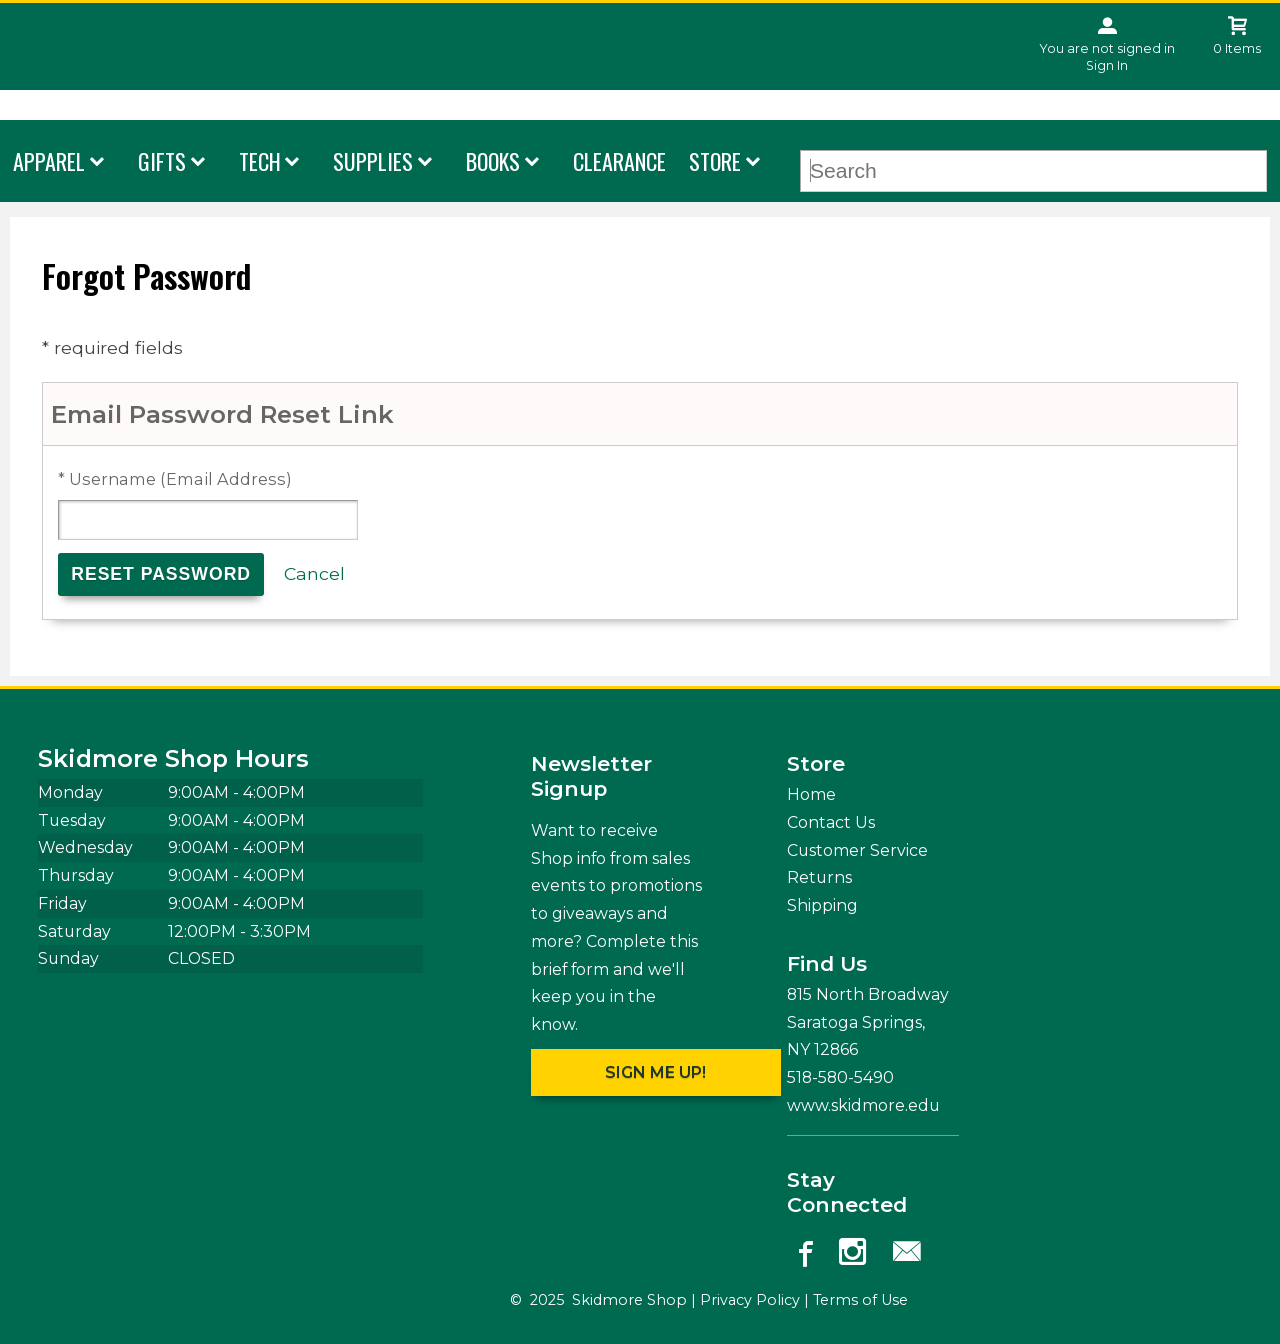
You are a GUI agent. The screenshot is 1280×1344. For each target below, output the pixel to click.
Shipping (822, 905)
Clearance (619, 161)
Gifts (162, 161)
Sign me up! (655, 1072)
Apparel (49, 161)
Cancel (314, 573)
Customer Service (857, 850)
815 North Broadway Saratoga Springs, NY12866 (868, 1022)
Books (493, 161)
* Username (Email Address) (175, 479)
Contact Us (831, 822)
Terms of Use (860, 1300)
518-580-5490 (840, 1077)
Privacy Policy (750, 1300)
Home (811, 794)
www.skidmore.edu (863, 1105)
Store (715, 161)
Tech (260, 161)
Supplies (373, 161)
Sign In (1107, 65)
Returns (819, 877)
